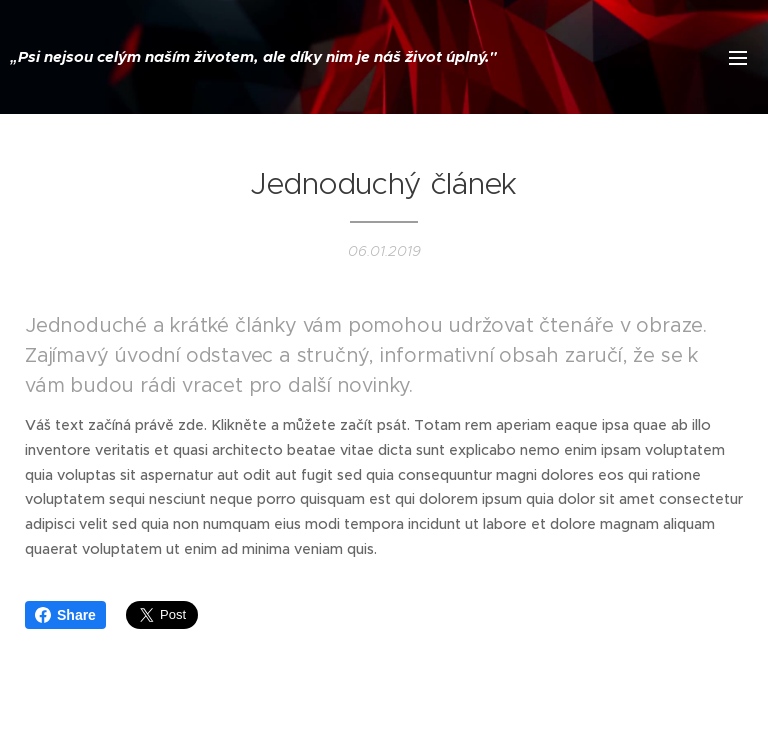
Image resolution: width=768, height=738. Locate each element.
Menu (738, 58)
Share (65, 615)
